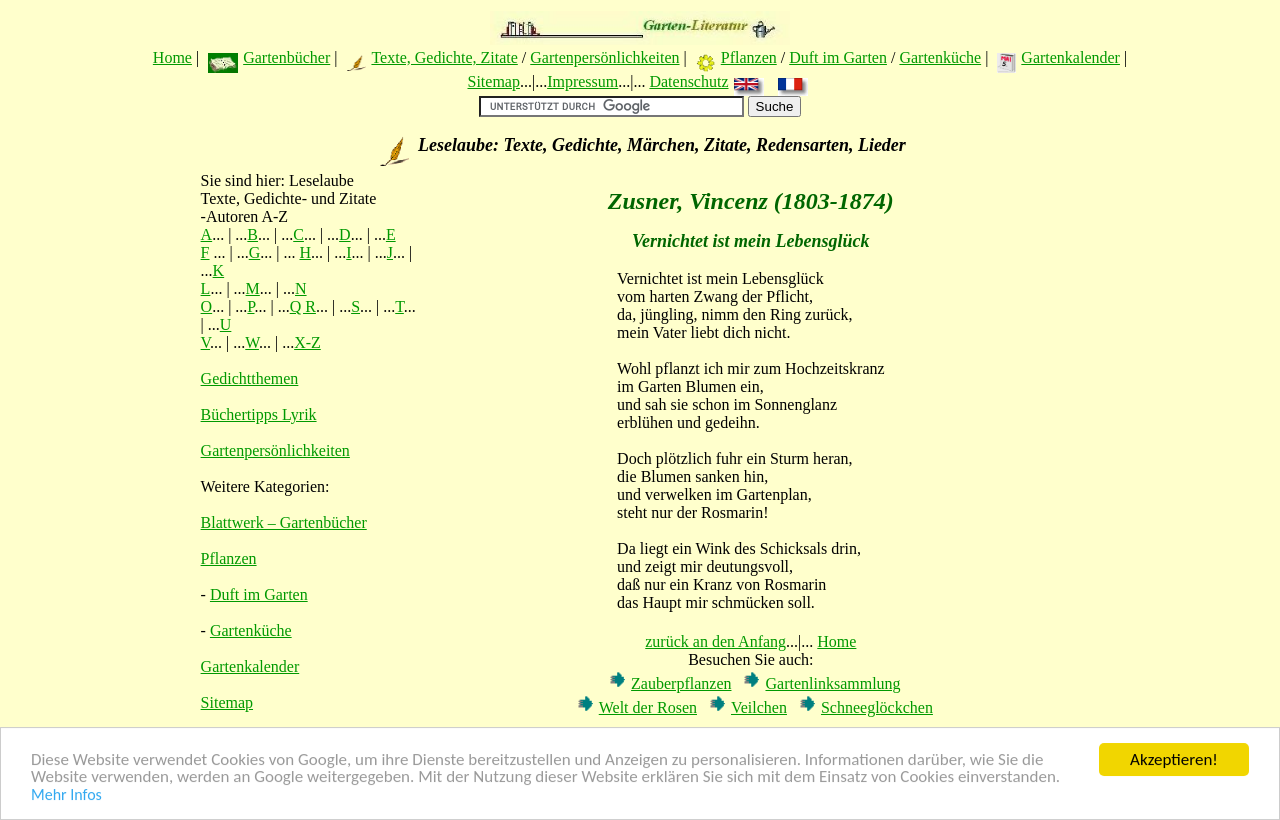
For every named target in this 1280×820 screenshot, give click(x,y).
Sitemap (493, 81)
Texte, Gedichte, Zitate (444, 57)
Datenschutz (688, 81)
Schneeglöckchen (877, 707)
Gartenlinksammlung (832, 683)
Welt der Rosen (648, 707)
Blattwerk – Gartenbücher (284, 522)
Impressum (582, 81)
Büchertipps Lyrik (259, 414)
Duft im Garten (838, 57)
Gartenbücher (286, 57)
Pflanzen (749, 57)
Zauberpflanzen (681, 683)
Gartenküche (940, 57)
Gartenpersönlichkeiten (604, 57)
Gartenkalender (1070, 57)
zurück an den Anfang (715, 641)
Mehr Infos (66, 795)
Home (172, 57)
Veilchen (759, 707)
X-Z (307, 342)
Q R (303, 306)
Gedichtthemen (250, 378)
